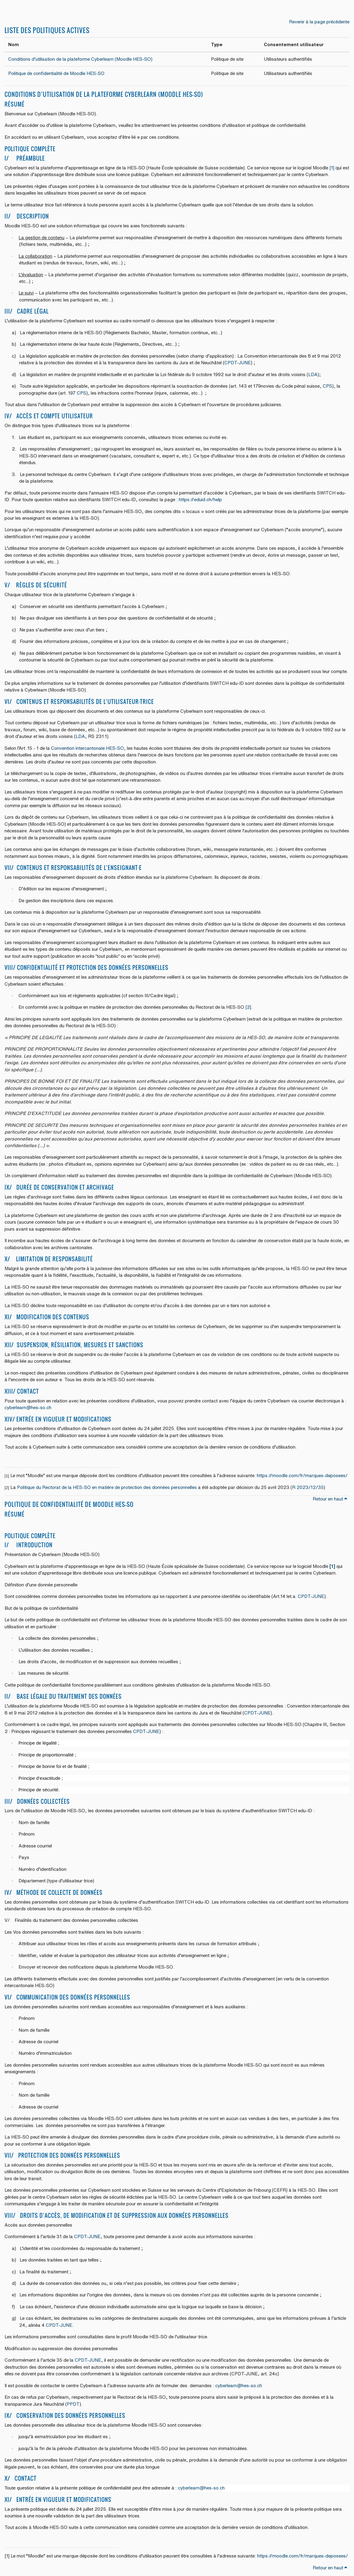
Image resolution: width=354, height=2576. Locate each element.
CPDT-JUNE (237, 362)
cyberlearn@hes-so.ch (28, 1407)
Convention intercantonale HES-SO (87, 748)
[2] (248, 1007)
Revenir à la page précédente (319, 21)
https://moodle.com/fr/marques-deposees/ (302, 1475)
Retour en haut (330, 1499)
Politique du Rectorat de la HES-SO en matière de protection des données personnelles (107, 1487)
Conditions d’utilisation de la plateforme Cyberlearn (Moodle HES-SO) (81, 59)
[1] (331, 167)
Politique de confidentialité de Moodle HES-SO (56, 73)
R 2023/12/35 (308, 1487)
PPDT (73, 2404)
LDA (313, 374)
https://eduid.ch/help (200, 499)
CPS (327, 386)
